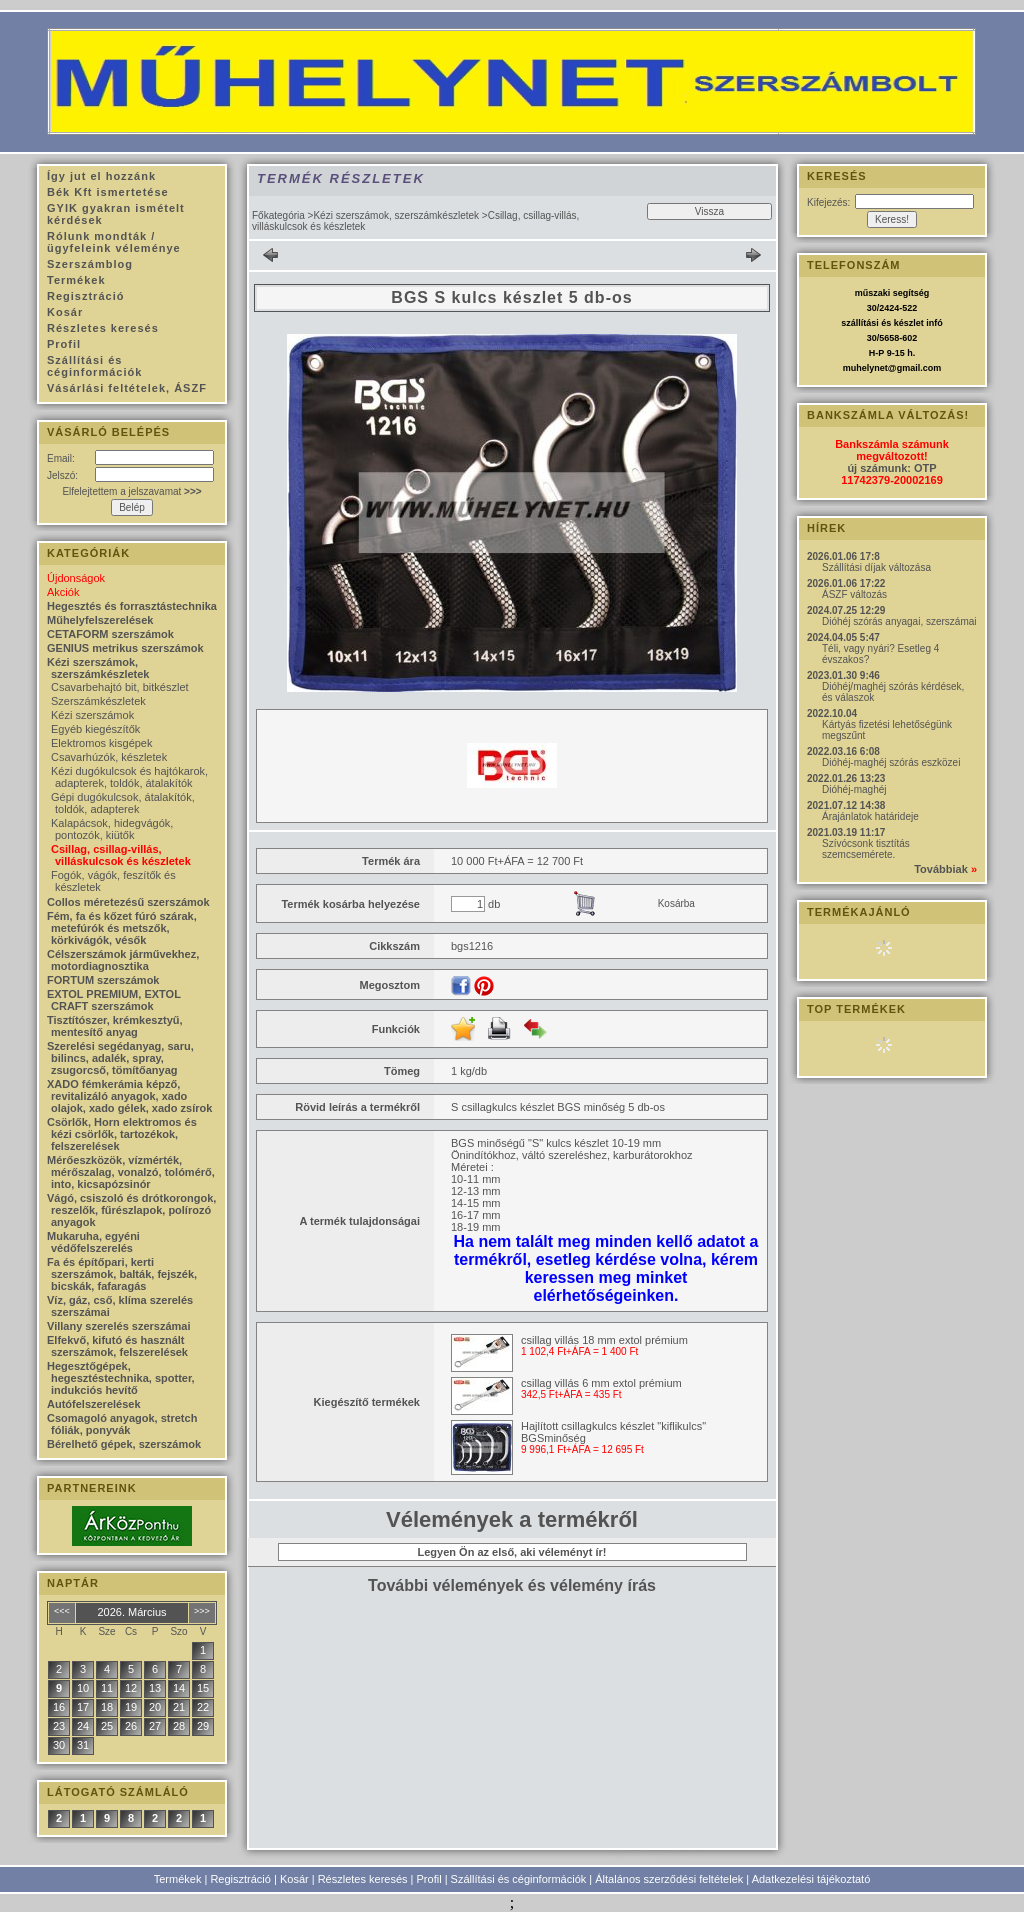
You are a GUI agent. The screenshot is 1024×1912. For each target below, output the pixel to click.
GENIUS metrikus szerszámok (125, 648)
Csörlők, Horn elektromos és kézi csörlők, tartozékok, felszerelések (122, 1134)
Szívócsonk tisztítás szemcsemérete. (866, 849)
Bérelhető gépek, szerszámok (124, 1444)
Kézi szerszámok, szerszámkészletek (396, 215)
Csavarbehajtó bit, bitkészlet (120, 687)
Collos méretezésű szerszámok (128, 902)
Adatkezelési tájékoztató (811, 1879)
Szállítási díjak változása (876, 567)
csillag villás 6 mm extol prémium (601, 1383)
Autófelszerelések (94, 1404)
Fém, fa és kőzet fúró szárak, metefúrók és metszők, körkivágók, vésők (122, 928)
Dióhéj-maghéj (854, 789)
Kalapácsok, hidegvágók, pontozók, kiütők (112, 829)
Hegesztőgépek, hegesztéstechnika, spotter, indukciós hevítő (121, 1378)
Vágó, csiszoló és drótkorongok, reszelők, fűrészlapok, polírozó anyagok (131, 1210)
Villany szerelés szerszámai (119, 1326)
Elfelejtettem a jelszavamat (131, 491)
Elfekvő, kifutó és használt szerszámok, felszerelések (117, 1346)
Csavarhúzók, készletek (109, 757)
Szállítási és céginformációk (519, 1879)
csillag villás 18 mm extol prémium (604, 1340)
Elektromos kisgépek (102, 743)
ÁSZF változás (854, 594)
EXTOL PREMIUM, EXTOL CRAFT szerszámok (114, 1000)
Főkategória (278, 215)
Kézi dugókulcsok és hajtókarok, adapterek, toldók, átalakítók (129, 777)
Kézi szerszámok (92, 715)
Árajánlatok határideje (870, 816)
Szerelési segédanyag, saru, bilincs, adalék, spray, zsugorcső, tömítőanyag (120, 1058)
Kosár (294, 1879)
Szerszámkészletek (98, 701)
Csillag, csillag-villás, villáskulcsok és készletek (121, 855)
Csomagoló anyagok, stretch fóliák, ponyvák (122, 1424)
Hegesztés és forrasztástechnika (132, 606)
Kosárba (676, 903)
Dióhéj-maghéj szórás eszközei (891, 762)
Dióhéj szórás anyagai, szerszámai (899, 621)
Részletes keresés (363, 1879)
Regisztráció (240, 1879)
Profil (429, 1879)
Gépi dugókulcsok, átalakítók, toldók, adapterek (123, 803)
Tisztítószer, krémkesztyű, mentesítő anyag (115, 1026)
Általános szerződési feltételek (669, 1879)
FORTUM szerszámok (103, 980)
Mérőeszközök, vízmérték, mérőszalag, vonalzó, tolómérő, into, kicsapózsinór (131, 1172)
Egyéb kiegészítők (95, 729)
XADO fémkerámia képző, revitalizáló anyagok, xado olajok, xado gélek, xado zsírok (129, 1096)
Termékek (178, 1879)
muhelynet (865, 368)
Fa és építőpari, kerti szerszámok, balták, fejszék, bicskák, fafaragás (122, 1274)
